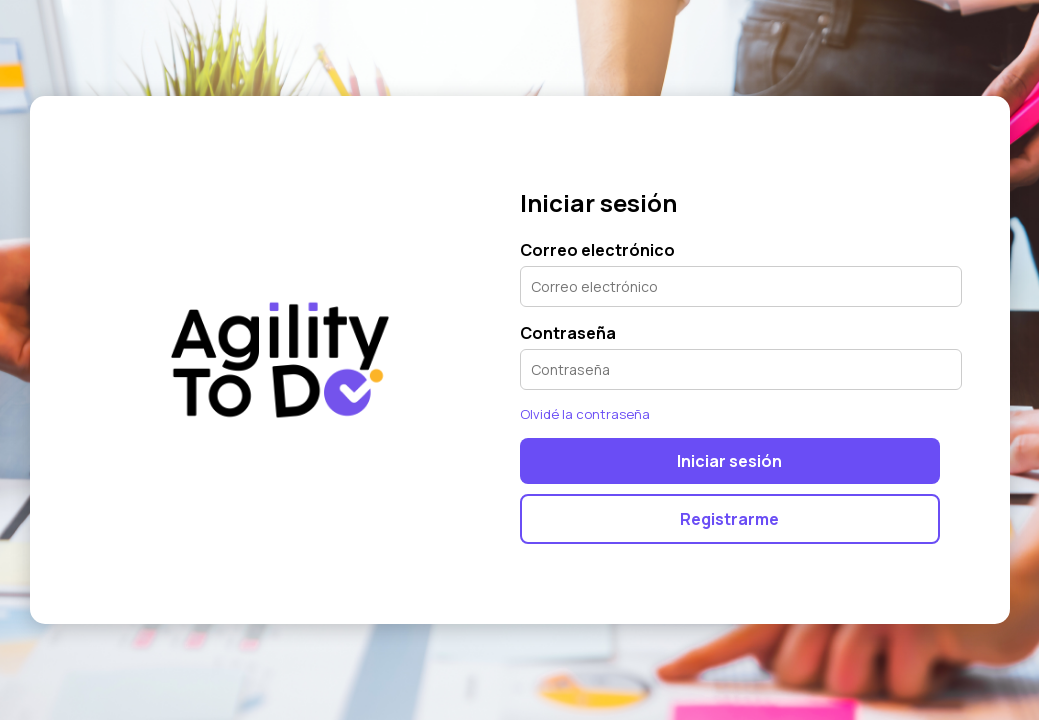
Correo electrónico (597, 250)
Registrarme (729, 519)
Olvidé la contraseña (585, 414)
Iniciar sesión (729, 461)
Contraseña (568, 333)
